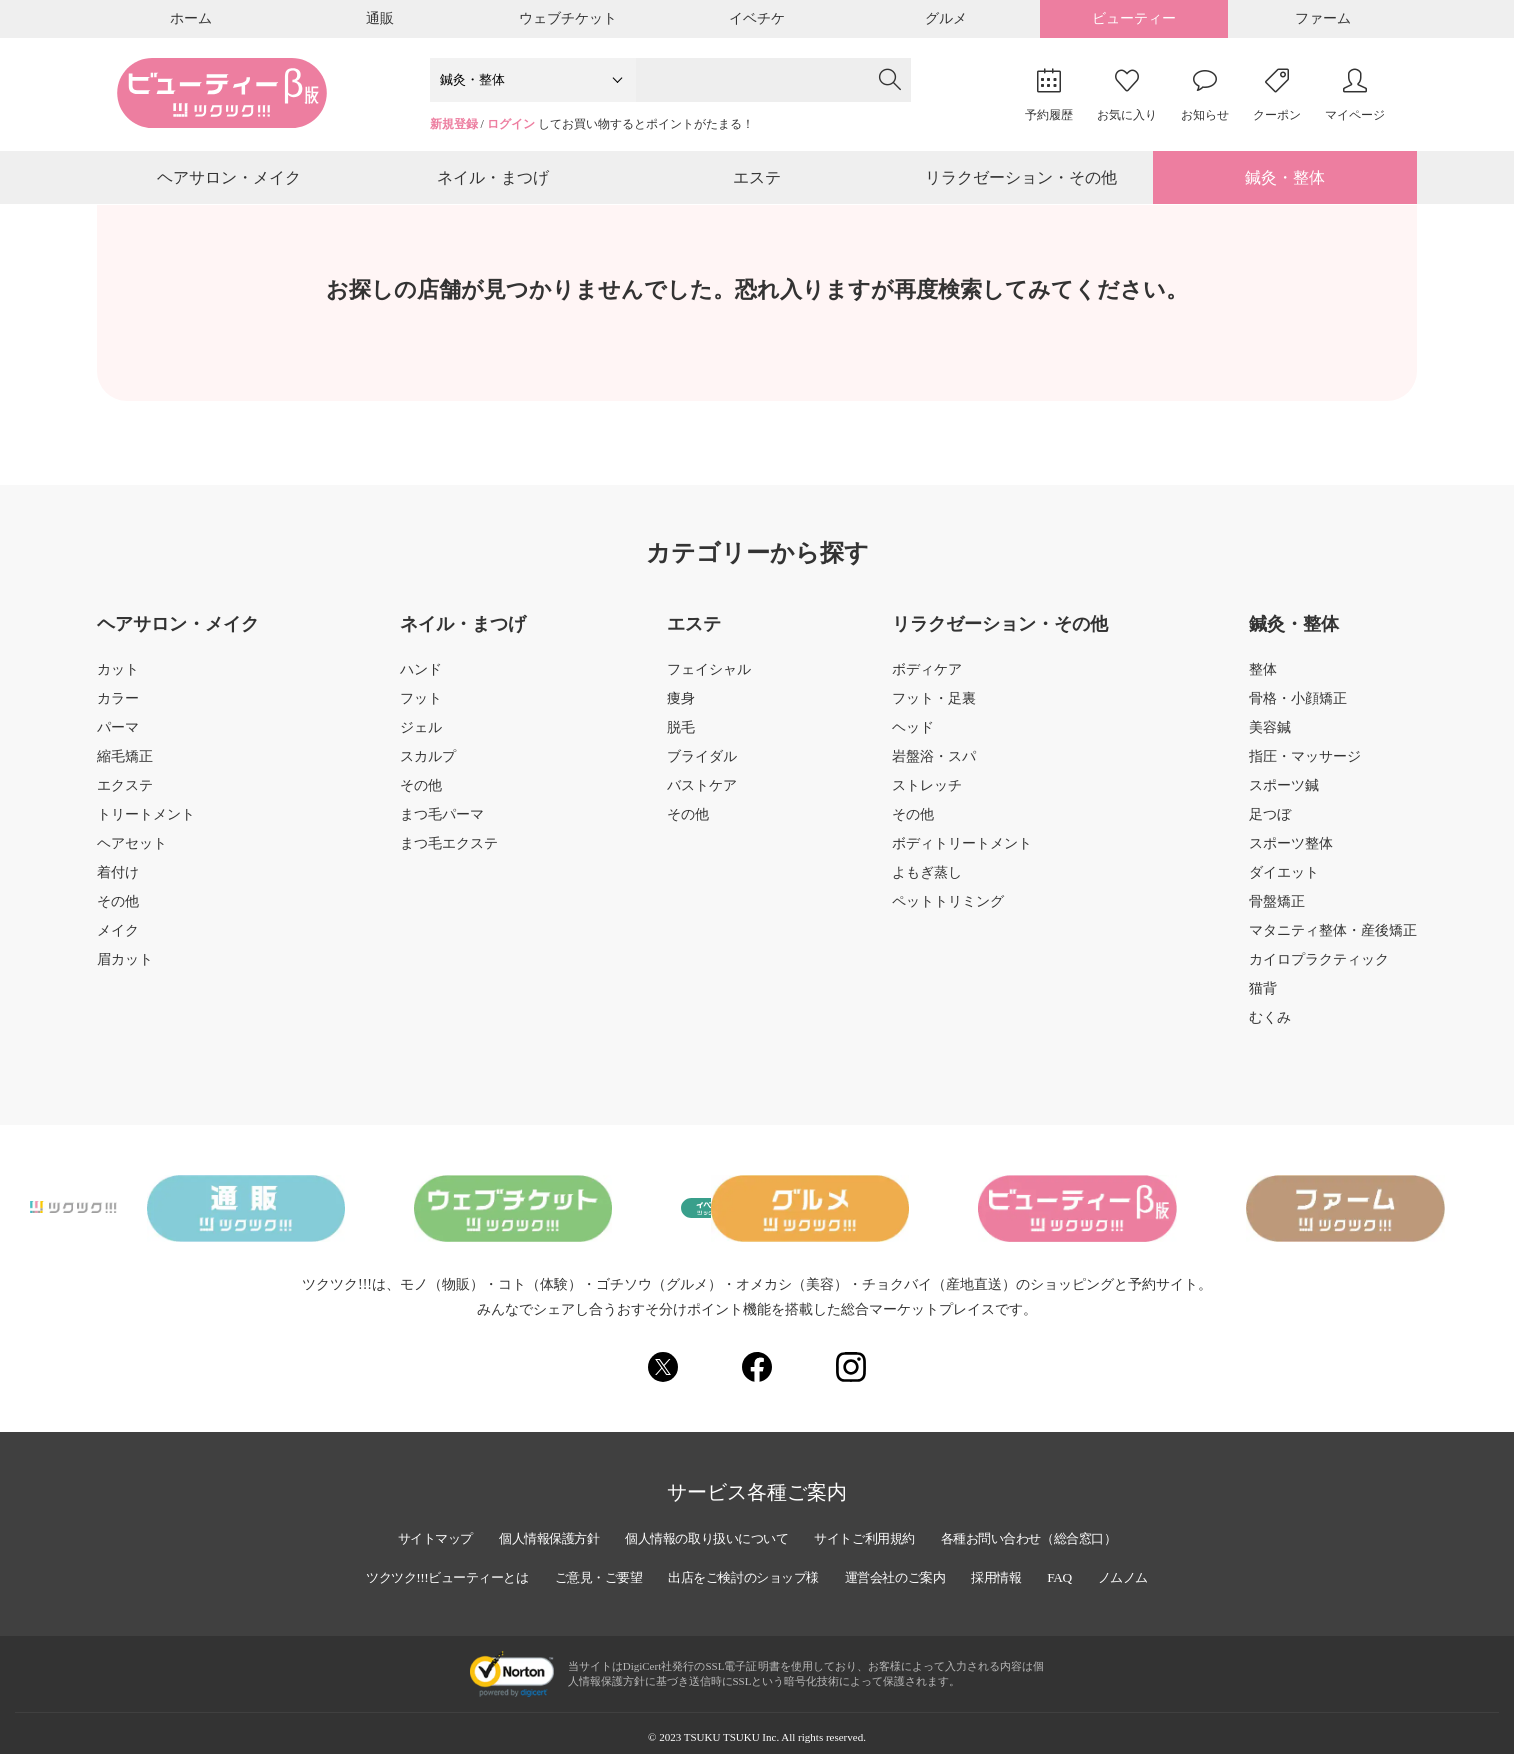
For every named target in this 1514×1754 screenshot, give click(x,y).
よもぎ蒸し (927, 884)
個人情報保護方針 (528, 1533)
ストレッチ (927, 797)
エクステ (125, 797)
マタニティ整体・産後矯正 (1333, 942)
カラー (118, 710)
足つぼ (1270, 826)
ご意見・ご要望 (587, 1573)
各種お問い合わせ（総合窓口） (1054, 1533)
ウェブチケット (568, 18)
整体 (1263, 681)
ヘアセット (132, 855)
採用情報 (1022, 1573)
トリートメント (146, 826)
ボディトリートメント (962, 855)
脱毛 (681, 739)
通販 (380, 18)
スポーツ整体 (1291, 855)
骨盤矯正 (1277, 913)
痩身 (681, 710)
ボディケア (927, 681)
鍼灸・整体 (1285, 183)
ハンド (421, 681)
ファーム (1323, 18)
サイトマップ (404, 1533)
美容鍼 (1270, 739)
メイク (118, 942)
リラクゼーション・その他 (1021, 183)
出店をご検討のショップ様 (746, 1573)
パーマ (118, 739)
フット (421, 710)
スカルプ (428, 768)
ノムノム (1156, 1573)
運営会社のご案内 (912, 1573)
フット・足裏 (934, 710)
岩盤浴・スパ (934, 768)
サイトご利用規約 (874, 1533)
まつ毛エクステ (449, 855)
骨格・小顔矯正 (1298, 710)
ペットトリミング (948, 913)
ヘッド (913, 739)
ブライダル (702, 768)
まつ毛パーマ (442, 826)
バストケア (702, 797)
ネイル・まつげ (493, 183)
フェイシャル (709, 681)
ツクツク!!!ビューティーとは (421, 1573)
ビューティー (1134, 18)
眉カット (125, 971)
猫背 (1263, 1000)
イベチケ (757, 18)
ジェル (421, 739)
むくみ (1270, 1029)
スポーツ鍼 (1284, 797)
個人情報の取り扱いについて (701, 1533)
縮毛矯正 (125, 768)
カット (118, 681)
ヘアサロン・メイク (229, 183)
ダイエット (1284, 884)
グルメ (946, 18)
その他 (118, 913)
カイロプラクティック (1319, 971)
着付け (118, 884)
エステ (757, 183)
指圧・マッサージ (1305, 768)
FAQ (1089, 1573)
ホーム (191, 18)
